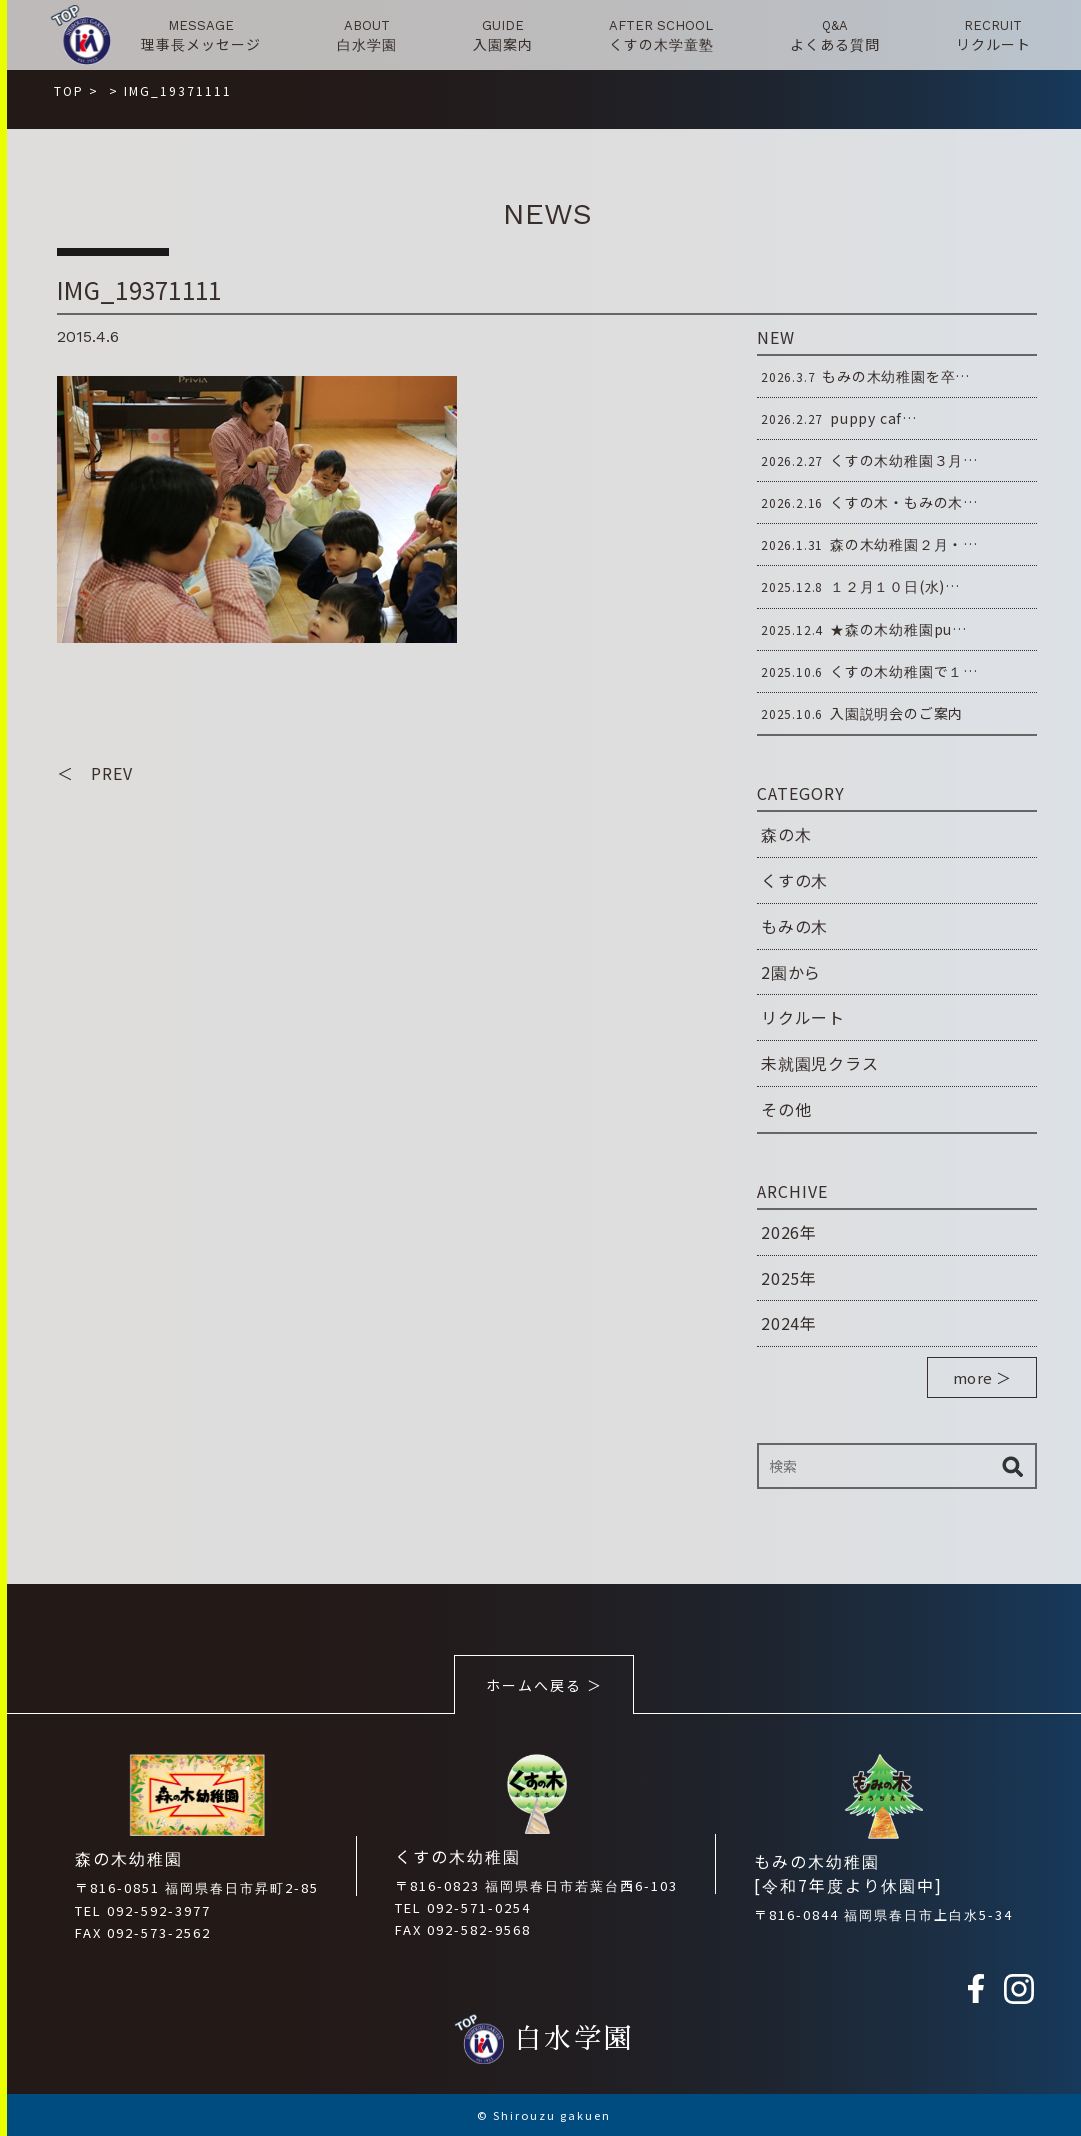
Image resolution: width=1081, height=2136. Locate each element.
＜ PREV (95, 773)
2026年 (789, 1232)
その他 (786, 1109)
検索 (1012, 1466)
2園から (791, 972)
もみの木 (794, 926)
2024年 (789, 1323)
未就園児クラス (820, 1063)
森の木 (786, 834)
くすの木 (794, 880)
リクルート (803, 1017)
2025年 (789, 1278)
